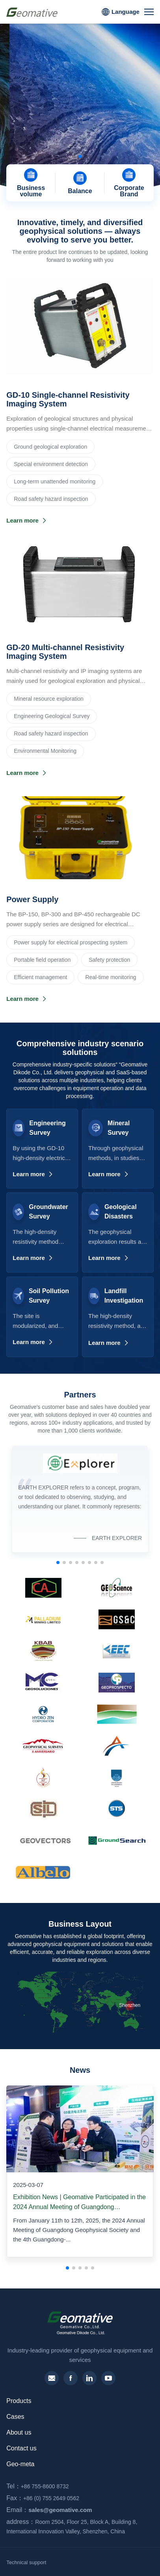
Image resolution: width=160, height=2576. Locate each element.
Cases (15, 2416)
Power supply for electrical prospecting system (70, 942)
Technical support (26, 2562)
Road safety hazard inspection (51, 499)
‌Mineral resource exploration (49, 699)
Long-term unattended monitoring (54, 481)
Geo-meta (20, 2464)
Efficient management (40, 977)
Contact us (21, 2448)
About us (18, 2432)
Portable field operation (42, 960)
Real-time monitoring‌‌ (110, 977)
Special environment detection (51, 464)
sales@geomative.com (47, 2509)
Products (18, 2400)
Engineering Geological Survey (51, 716)
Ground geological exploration (50, 447)
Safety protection (109, 960)
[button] (73, 156)
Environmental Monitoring (45, 751)
